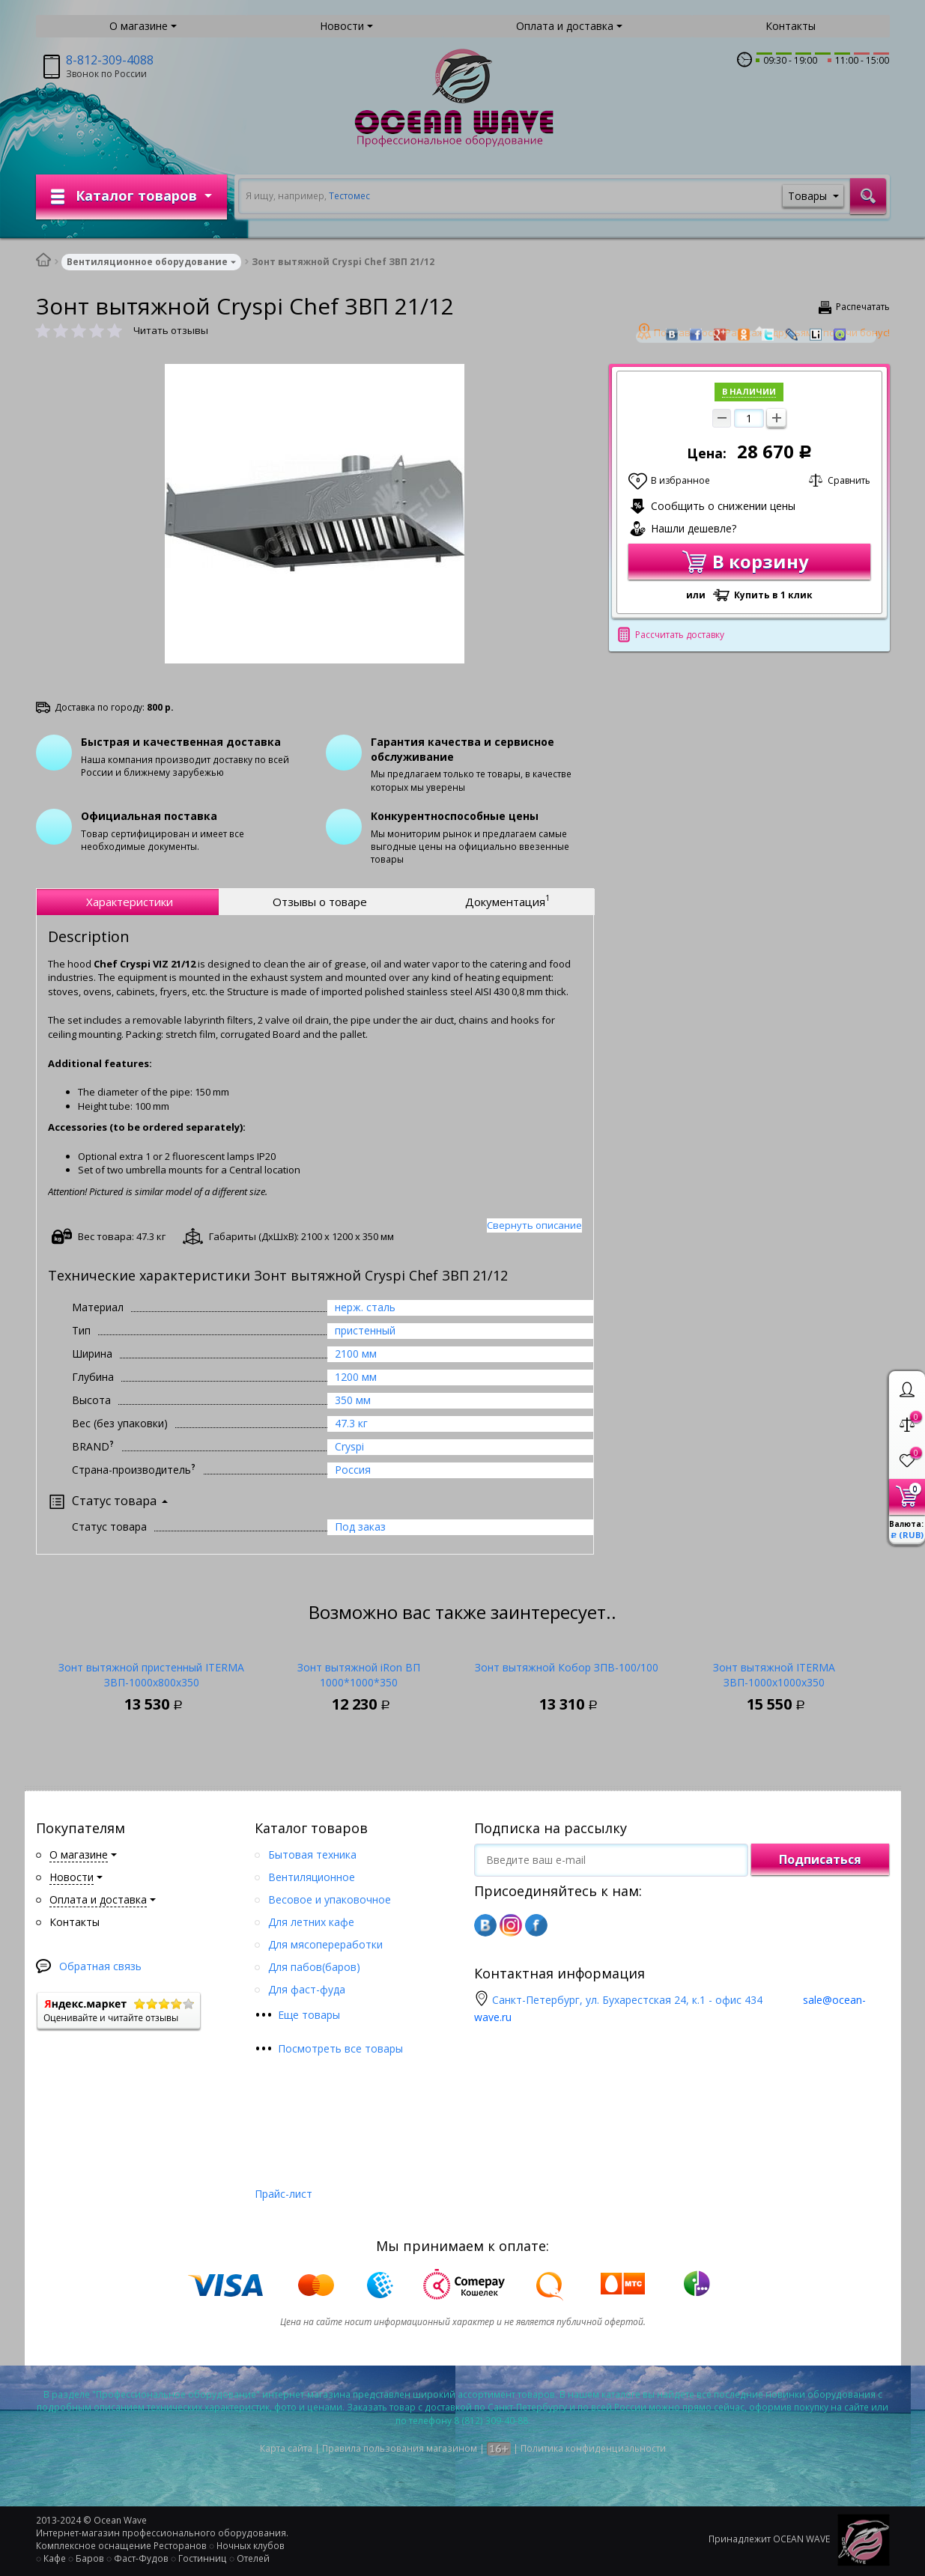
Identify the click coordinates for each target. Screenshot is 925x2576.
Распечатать (863, 306)
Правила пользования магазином (399, 2448)
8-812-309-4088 (110, 60)
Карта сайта (286, 2448)
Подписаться (820, 1859)
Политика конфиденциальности (593, 2448)
